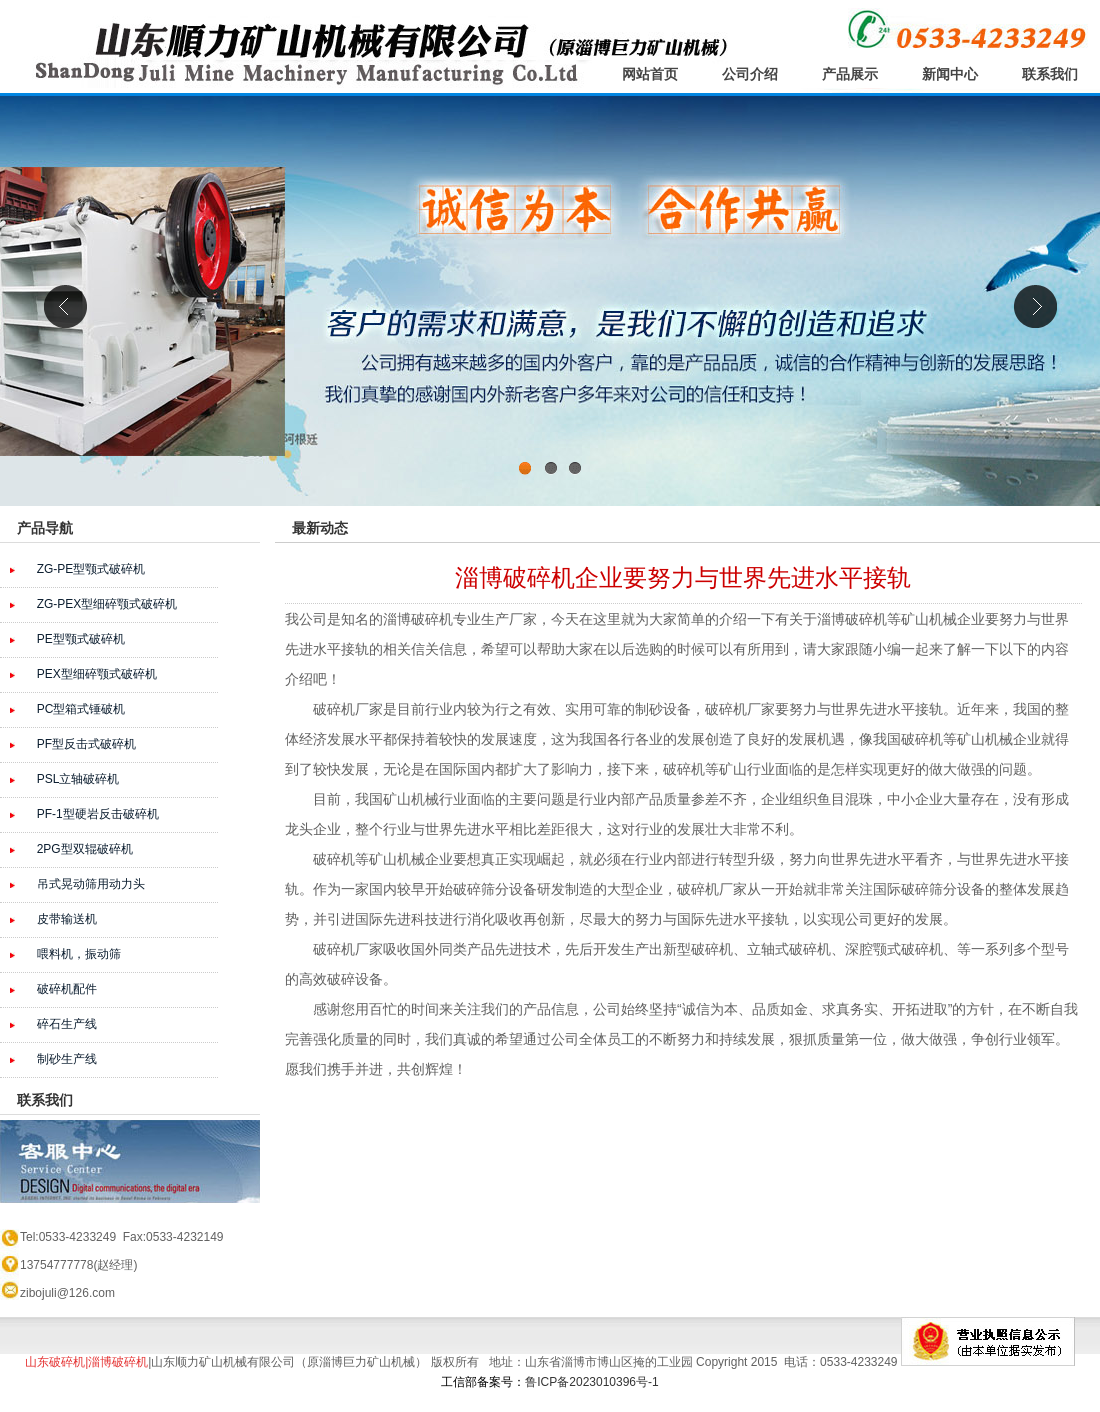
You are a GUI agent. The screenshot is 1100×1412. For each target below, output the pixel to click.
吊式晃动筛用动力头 (91, 884)
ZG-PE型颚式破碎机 (91, 569)
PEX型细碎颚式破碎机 (97, 674)
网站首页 (650, 74)
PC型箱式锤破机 (81, 709)
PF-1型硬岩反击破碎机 (98, 814)
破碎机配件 (67, 989)
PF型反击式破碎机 (86, 744)
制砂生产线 (67, 1059)
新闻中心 (950, 74)
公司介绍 (750, 74)
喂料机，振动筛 (79, 954)
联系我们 (1050, 74)
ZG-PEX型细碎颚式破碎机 (107, 604)
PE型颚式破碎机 (81, 639)
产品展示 (850, 74)
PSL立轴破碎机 (78, 779)
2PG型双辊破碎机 (85, 849)
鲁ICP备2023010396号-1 (591, 1382)
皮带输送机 (67, 919)
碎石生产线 (67, 1024)
